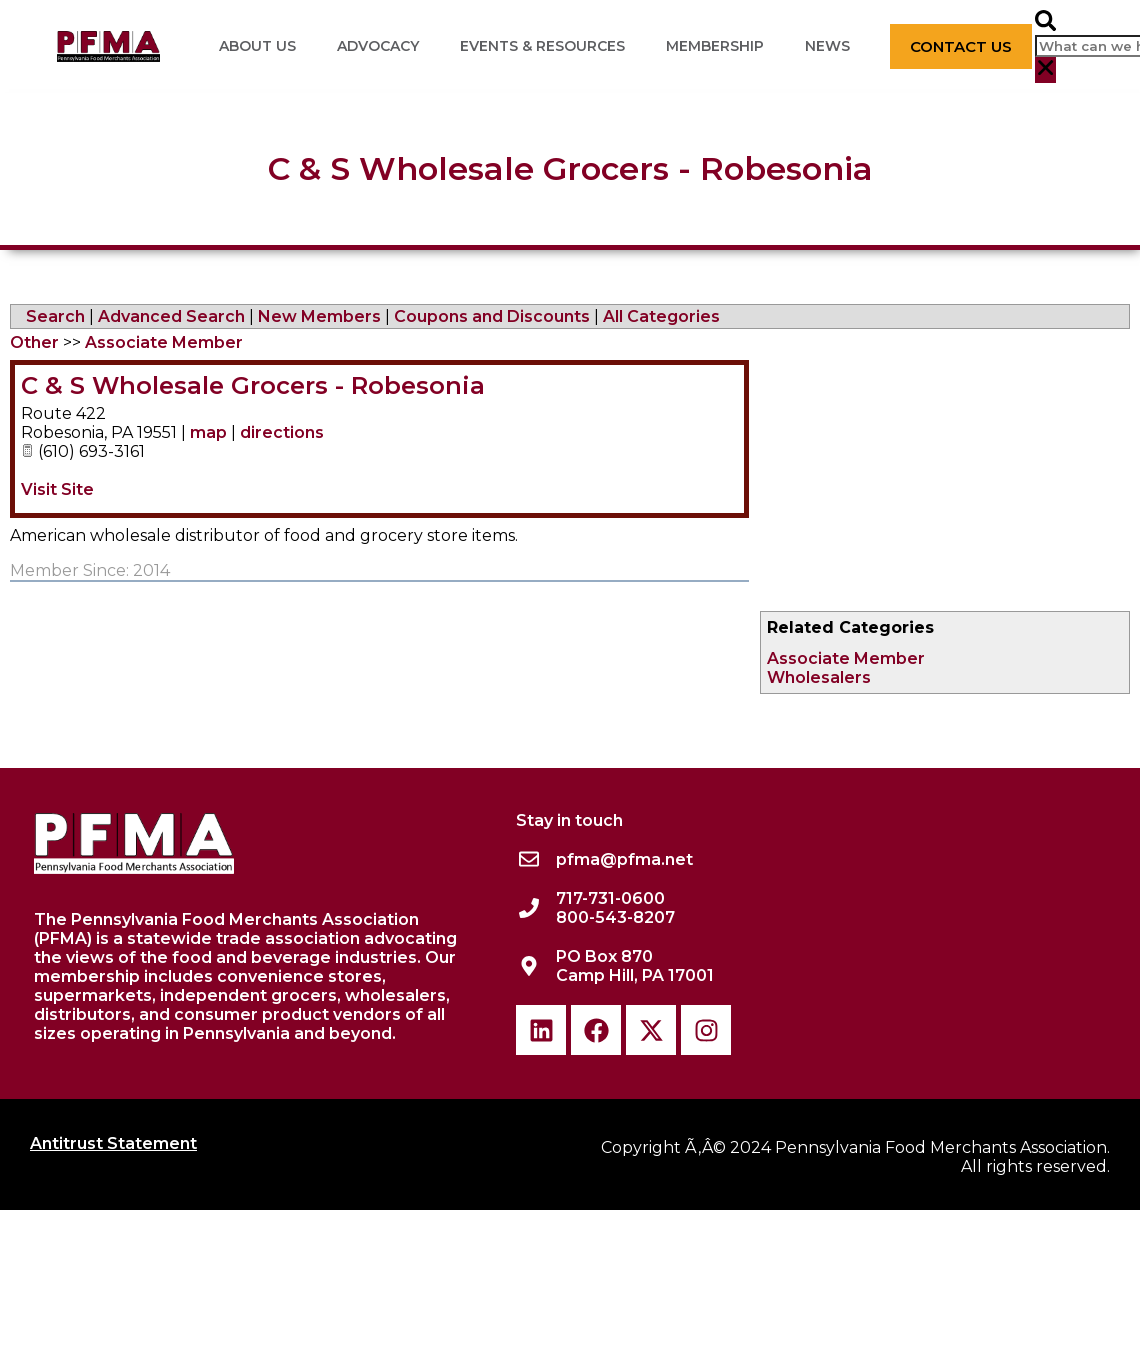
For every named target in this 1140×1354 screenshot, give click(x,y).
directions (282, 432)
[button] (1045, 22)
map (208, 432)
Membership (715, 46)
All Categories (661, 316)
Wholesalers (819, 677)
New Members (319, 316)
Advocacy (378, 46)
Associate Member (846, 658)
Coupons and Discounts (492, 316)
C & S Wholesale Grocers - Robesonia (253, 385)
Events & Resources (542, 46)
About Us (257, 46)
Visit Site (57, 489)
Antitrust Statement (113, 1143)
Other (34, 342)
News (827, 46)
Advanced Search (171, 316)
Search (55, 316)
